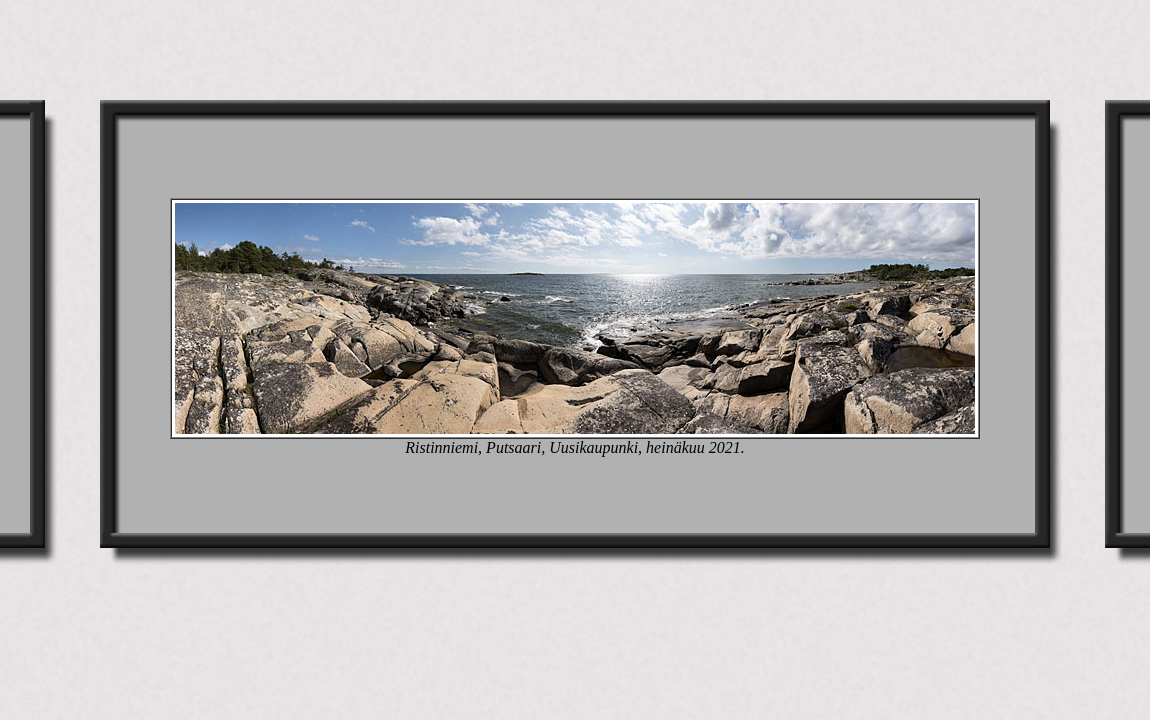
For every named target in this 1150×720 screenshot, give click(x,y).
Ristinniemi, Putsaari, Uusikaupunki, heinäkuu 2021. (575, 447)
